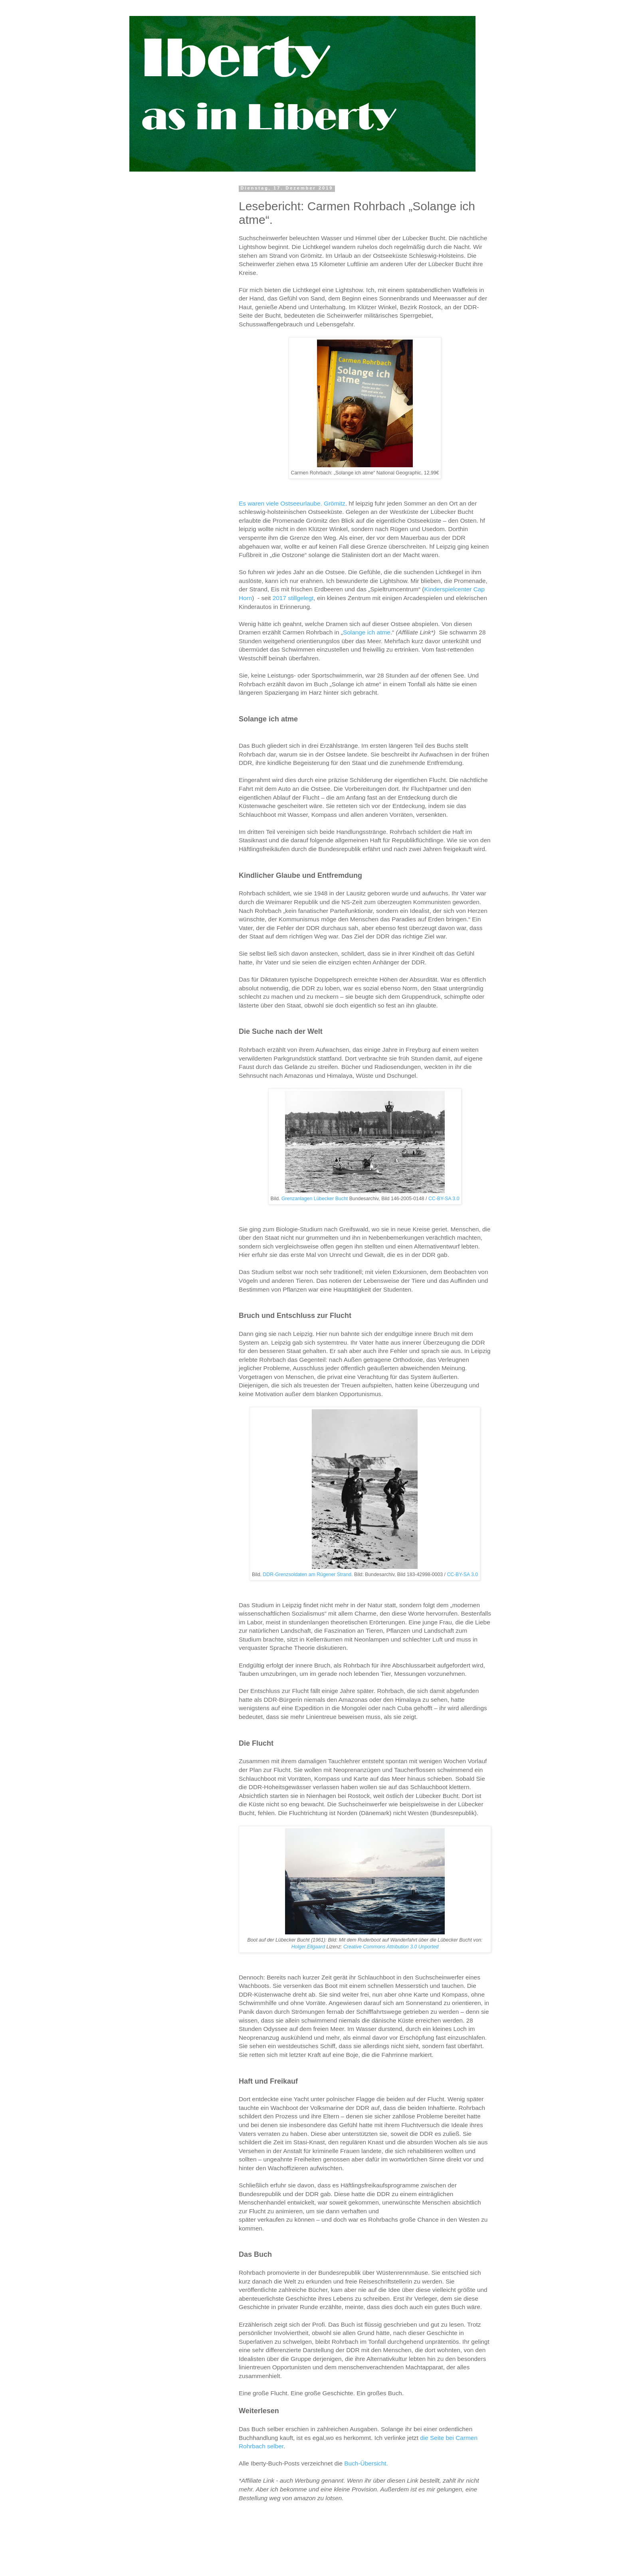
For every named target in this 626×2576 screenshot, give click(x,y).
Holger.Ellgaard (308, 1947)
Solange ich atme (366, 632)
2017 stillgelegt (293, 598)
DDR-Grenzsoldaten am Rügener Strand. (308, 1574)
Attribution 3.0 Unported (412, 1947)
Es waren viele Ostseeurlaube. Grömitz (292, 503)
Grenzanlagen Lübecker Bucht (314, 1198)
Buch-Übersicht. (366, 2463)
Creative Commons (364, 1947)
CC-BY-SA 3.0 (443, 1198)
